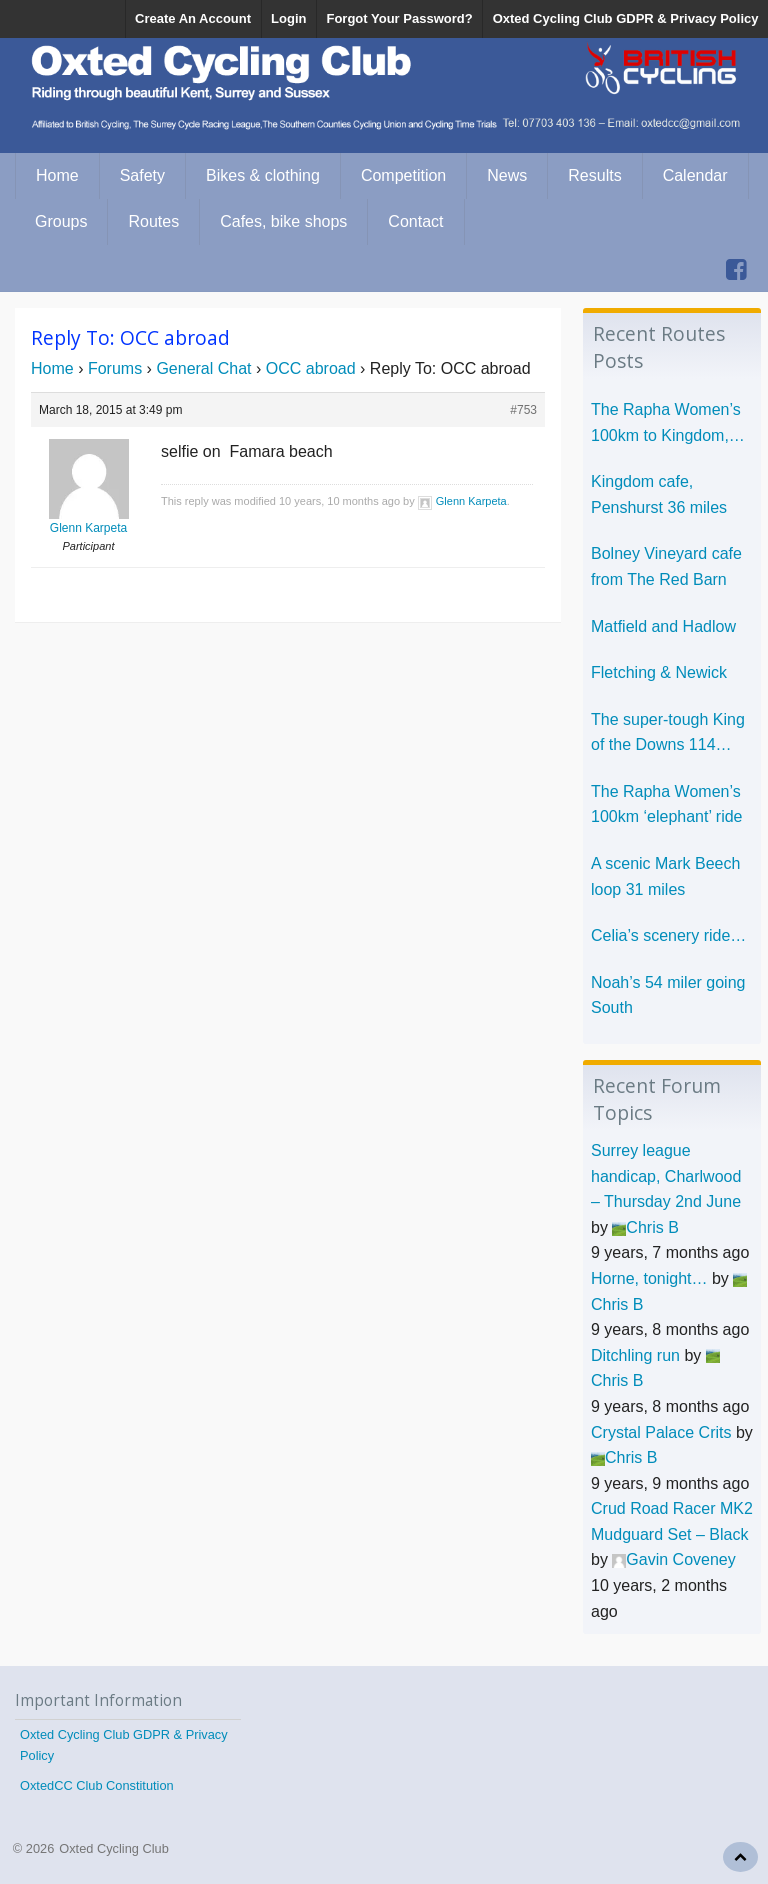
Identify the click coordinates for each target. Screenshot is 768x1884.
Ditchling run (635, 1355)
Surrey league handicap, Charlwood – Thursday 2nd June (666, 1176)
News (507, 175)
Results (594, 175)
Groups (61, 221)
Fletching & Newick (659, 672)
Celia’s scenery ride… (668, 935)
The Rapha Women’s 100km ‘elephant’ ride (667, 804)
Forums (115, 368)
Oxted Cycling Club (114, 1848)
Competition (403, 175)
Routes (153, 221)
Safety (142, 175)
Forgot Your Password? (399, 18)
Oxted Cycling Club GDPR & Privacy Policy (626, 18)
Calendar (695, 175)
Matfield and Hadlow (663, 626)
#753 (523, 410)
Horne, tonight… (649, 1278)
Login (288, 18)
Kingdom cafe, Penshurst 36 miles (659, 494)
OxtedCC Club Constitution (97, 1785)
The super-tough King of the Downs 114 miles (668, 734)
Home (57, 175)
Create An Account (193, 18)
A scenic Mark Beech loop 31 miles (665, 876)
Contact (415, 221)
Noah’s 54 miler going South (668, 995)
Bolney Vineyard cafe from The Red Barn (666, 566)
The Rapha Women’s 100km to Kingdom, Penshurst (666, 424)
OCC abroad (311, 368)
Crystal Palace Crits (661, 1432)
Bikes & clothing (263, 175)
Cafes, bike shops (283, 221)
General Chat (203, 368)
